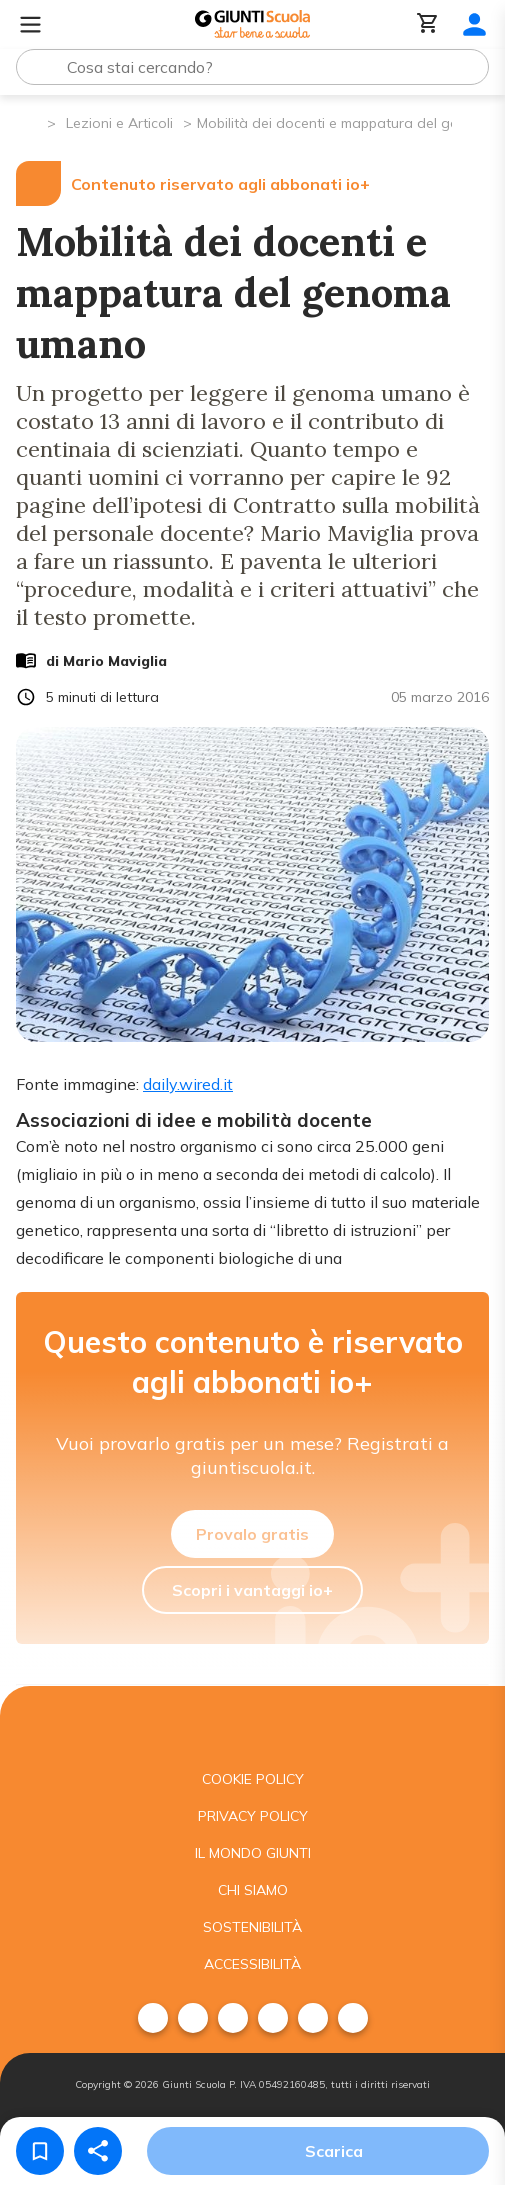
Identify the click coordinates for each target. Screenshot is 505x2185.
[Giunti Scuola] (252, 24)
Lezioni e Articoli (119, 123)
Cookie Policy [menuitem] (253, 1779)
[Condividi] (98, 2151)
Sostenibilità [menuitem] (252, 1927)
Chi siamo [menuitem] (253, 1890)
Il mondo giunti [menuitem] (253, 1853)
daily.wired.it (188, 1084)
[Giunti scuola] (252, 1723)
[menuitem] (153, 2018)
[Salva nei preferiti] (40, 2151)
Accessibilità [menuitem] (252, 1964)
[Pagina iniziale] (30, 121)
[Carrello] (428, 24)
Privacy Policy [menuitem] (253, 1816)
